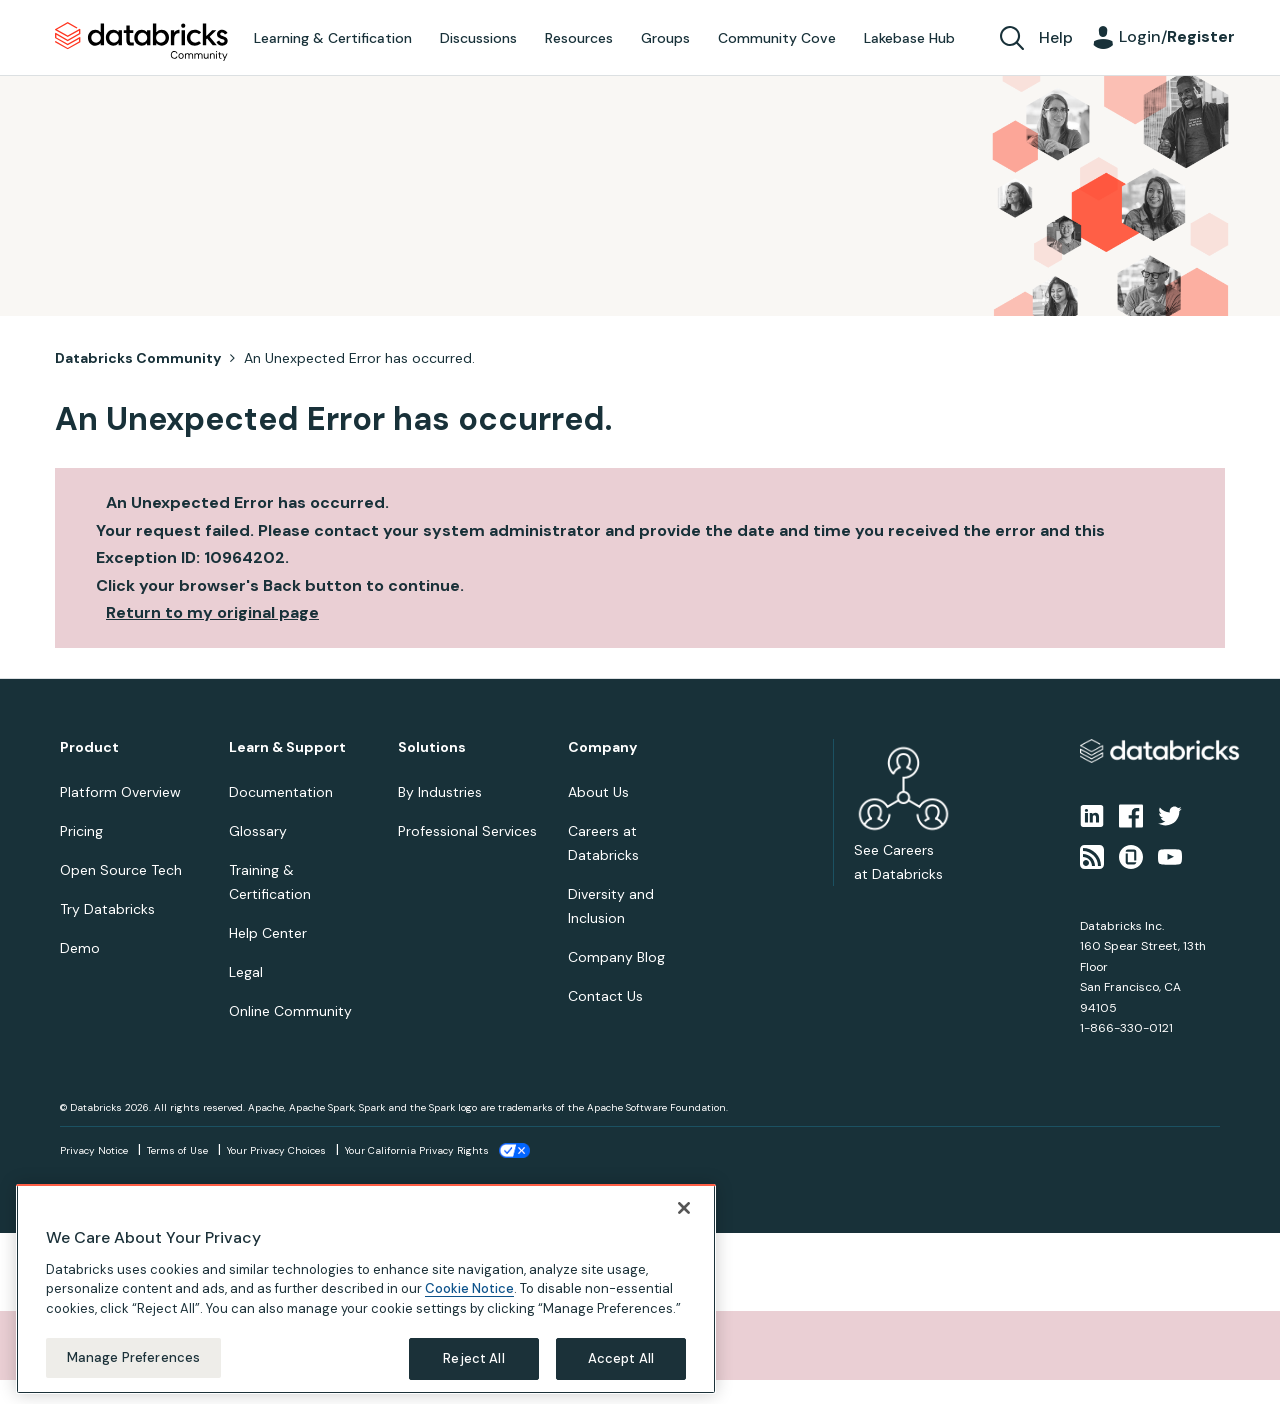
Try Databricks (107, 909)
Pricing (81, 831)
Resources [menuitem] (579, 38)
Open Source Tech (121, 870)
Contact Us (605, 996)
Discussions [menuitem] (478, 38)
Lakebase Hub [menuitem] (909, 38)
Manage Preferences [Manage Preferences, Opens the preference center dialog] (133, 1357)
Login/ (1177, 36)
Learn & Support (287, 747)
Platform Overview (120, 792)
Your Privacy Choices (276, 1150)
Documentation (281, 792)
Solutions (432, 747)
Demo (80, 948)
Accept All (621, 1358)
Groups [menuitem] (665, 38)
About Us (598, 792)
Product (89, 747)
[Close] (684, 1208)
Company (602, 747)
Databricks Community (141, 42)
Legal (246, 972)
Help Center (268, 933)
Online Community (290, 1011)
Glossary (258, 831)
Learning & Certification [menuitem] (333, 38)
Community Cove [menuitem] (777, 38)
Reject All (473, 1358)
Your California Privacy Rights (417, 1150)
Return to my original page (212, 612)
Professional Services (467, 831)
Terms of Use (177, 1150)
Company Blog (616, 957)
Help (1056, 37)
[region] (366, 1289)
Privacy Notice (94, 1150)
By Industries (440, 792)
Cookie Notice (469, 1288)
